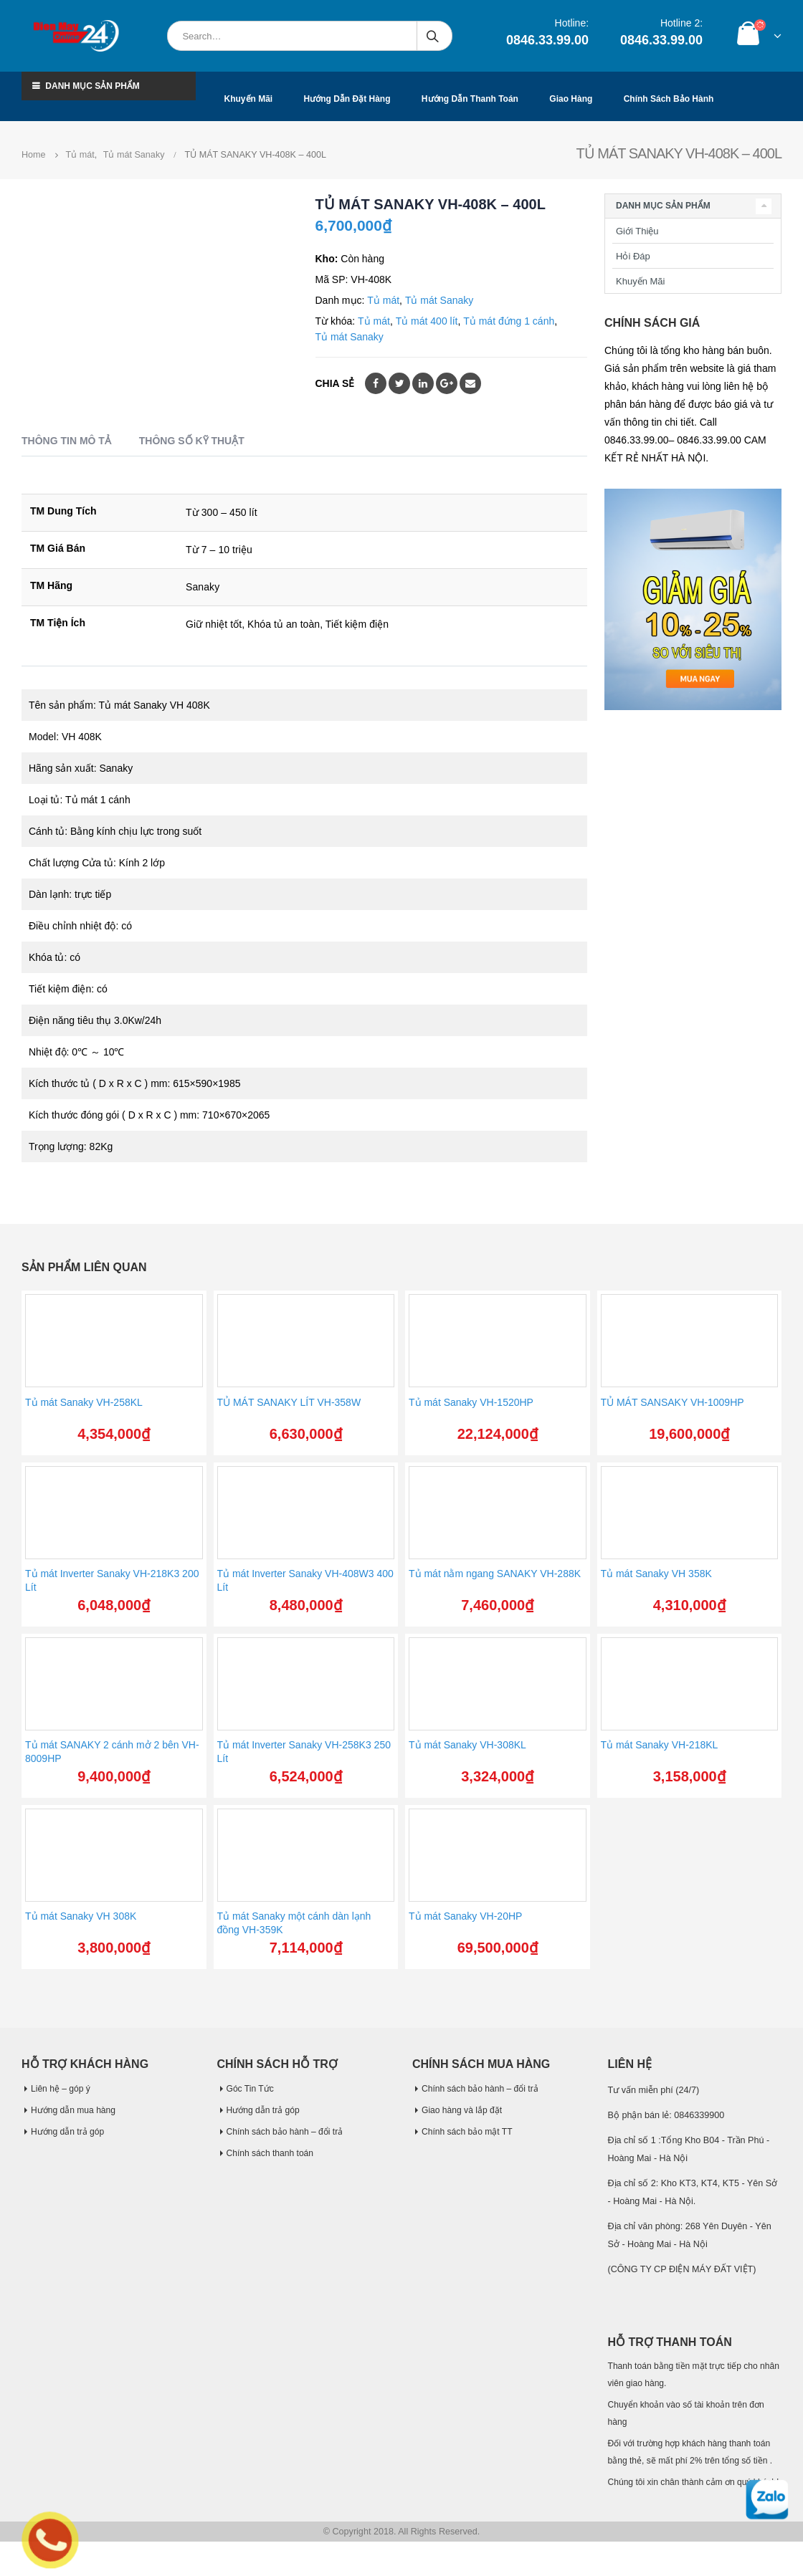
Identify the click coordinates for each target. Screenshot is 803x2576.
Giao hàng (570, 99)
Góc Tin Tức (251, 2089)
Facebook (375, 383)
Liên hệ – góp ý (61, 2089)
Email (470, 383)
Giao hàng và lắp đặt (463, 2110)
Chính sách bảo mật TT (468, 2132)
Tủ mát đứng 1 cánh (508, 321)
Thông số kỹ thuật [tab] (191, 440)
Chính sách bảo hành (669, 99)
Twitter (399, 383)
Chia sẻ (335, 383)
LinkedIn (423, 383)
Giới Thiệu (637, 231)
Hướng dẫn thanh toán (470, 99)
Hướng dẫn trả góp (69, 2132)
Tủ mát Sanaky (439, 300)
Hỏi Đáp (633, 256)
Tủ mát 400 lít (427, 321)
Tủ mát (383, 300)
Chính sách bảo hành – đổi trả (287, 2132)
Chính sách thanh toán (272, 2153)
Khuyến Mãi (640, 281)
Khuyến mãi (248, 99)
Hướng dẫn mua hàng (75, 2110)
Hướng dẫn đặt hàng (347, 99)
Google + (446, 383)
